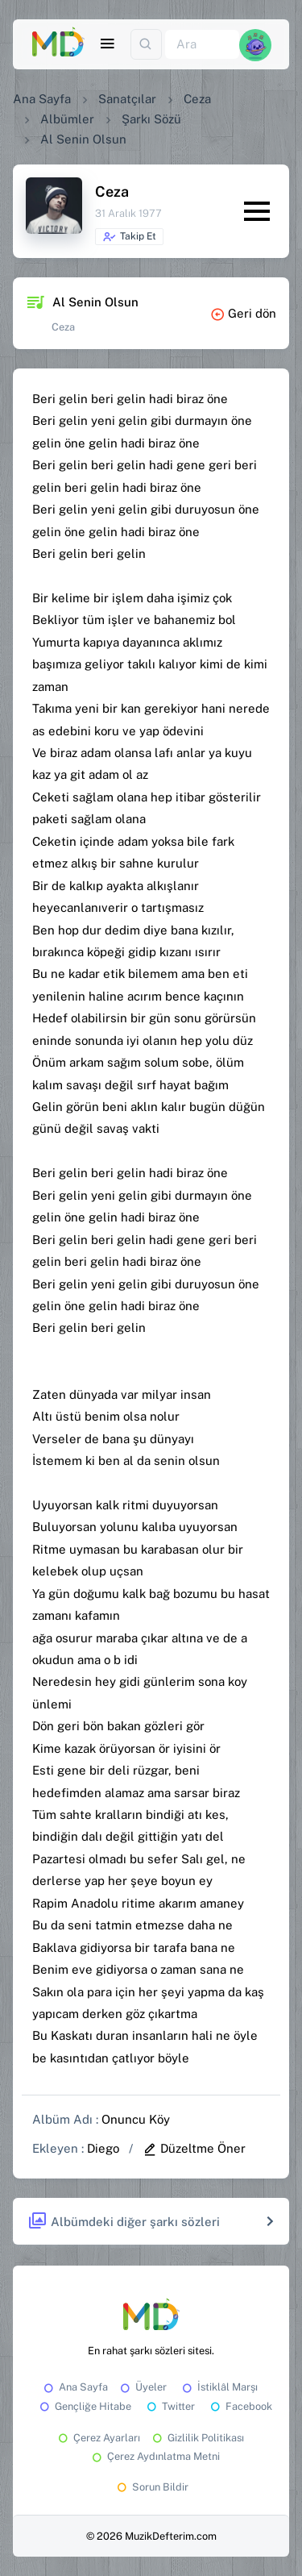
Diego (103, 2148)
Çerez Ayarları (98, 2438)
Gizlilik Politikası (197, 2438)
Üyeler (142, 2387)
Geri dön (243, 313)
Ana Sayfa (42, 99)
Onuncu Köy (135, 2119)
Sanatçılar (127, 99)
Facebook (240, 2406)
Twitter (169, 2406)
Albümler (67, 119)
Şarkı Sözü (151, 119)
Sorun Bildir (151, 2487)
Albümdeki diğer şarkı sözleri (123, 2222)
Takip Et (129, 237)
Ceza (197, 99)
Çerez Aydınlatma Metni (154, 2456)
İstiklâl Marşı (219, 2387)
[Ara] (202, 45)
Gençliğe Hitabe (84, 2406)
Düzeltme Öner (194, 2148)
